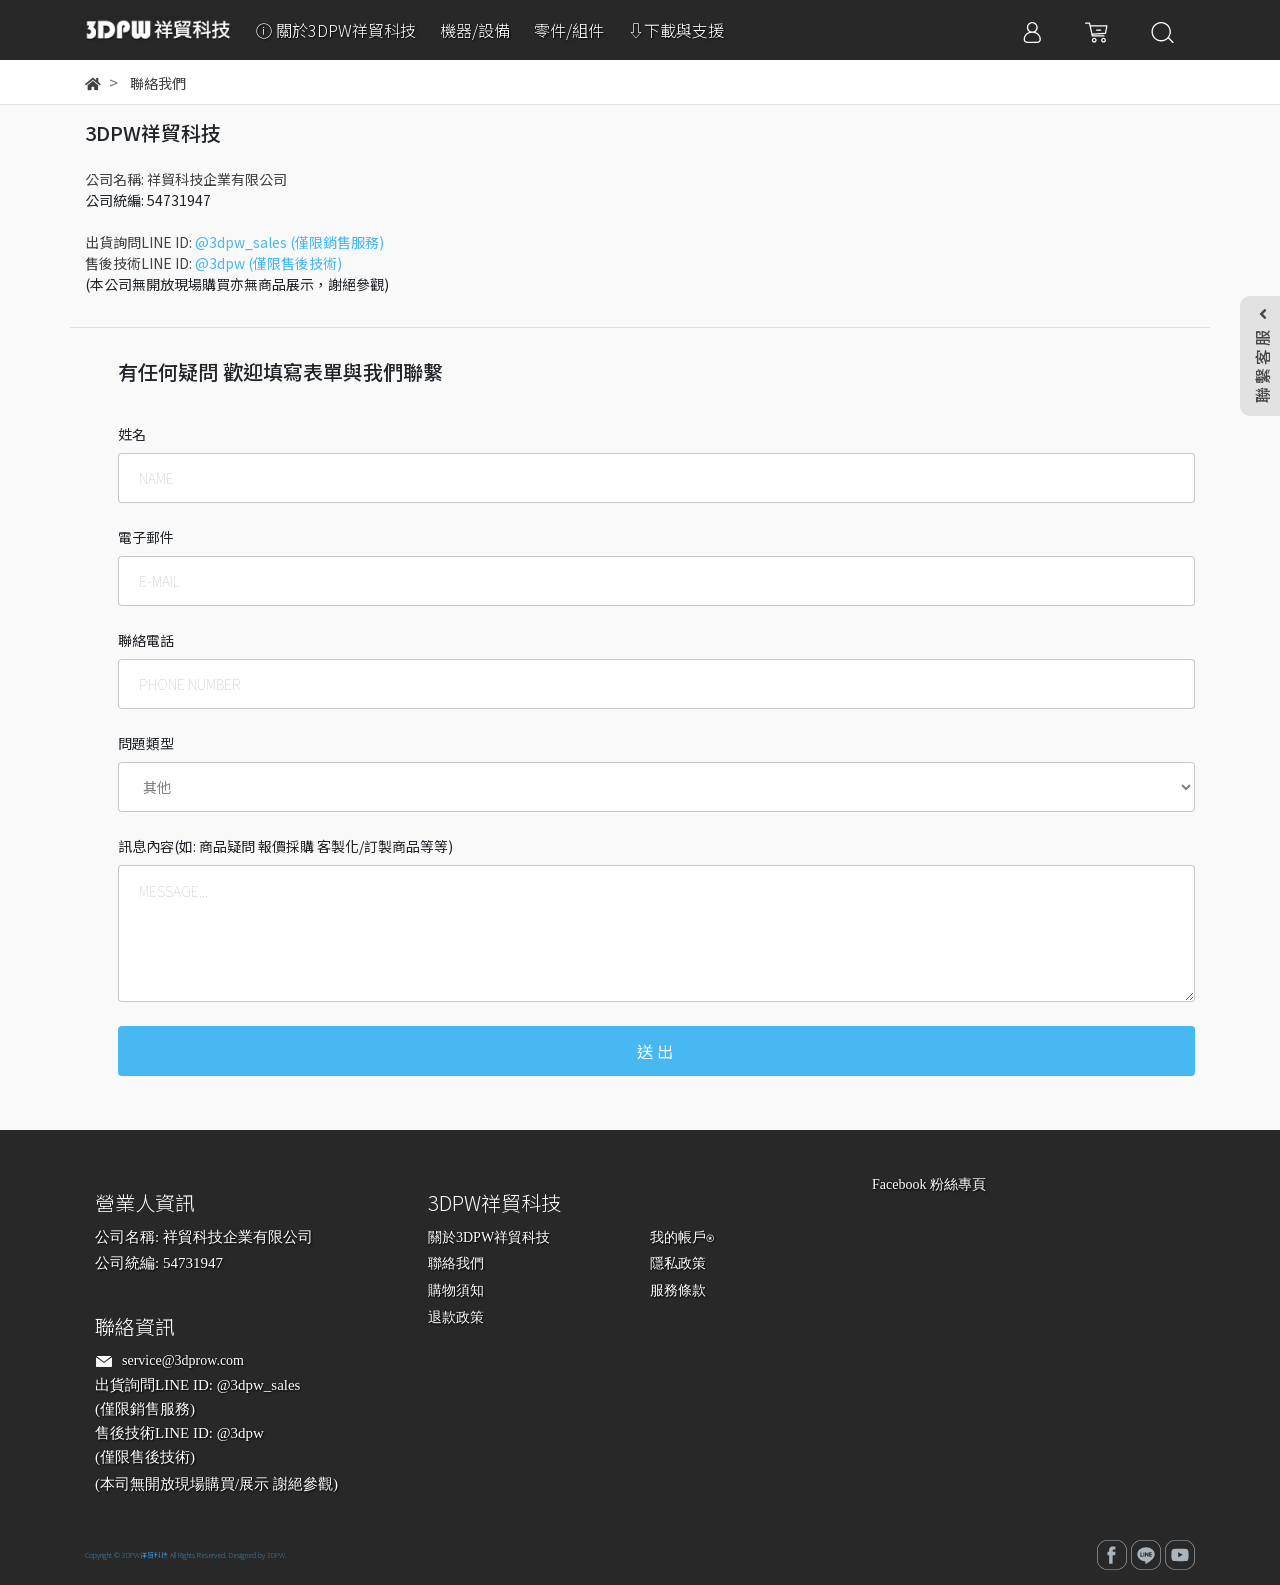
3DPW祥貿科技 (145, 1555)
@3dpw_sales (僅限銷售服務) (289, 242)
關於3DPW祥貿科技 (489, 1237)
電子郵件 (146, 537)
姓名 (132, 434)
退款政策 (456, 1317)
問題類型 (146, 743)
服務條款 (678, 1290)
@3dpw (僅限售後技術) (268, 263)
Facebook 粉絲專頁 (929, 1184)
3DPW (276, 1555)
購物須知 (456, 1290)
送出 (657, 1051)
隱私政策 (678, 1263)
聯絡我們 (456, 1263)
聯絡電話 (146, 640)
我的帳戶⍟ (682, 1237)
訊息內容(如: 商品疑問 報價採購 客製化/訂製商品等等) (285, 846)
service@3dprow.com (183, 1360)
